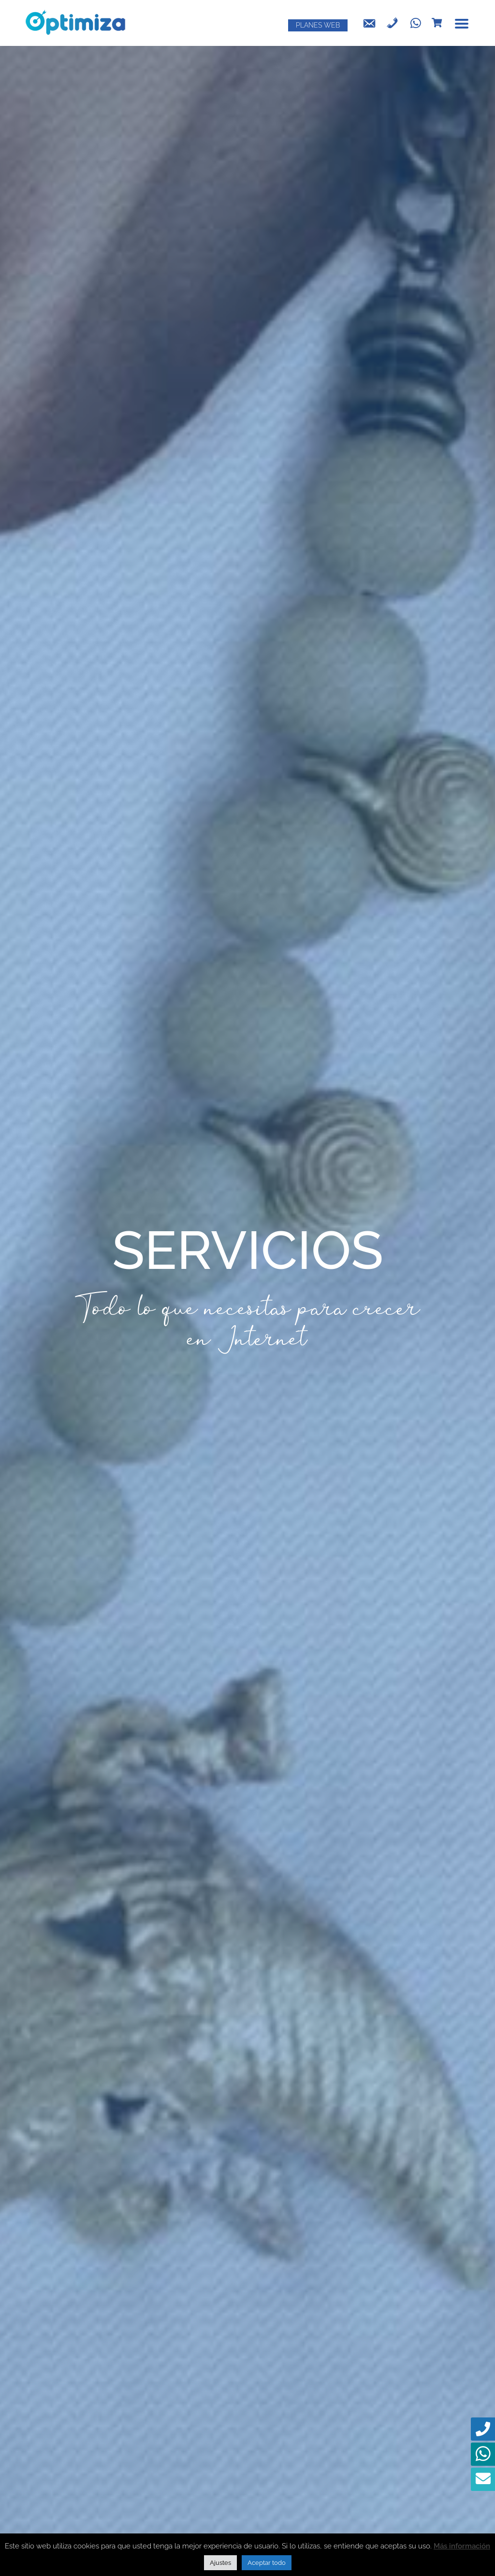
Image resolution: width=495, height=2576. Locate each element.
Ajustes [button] (220, 2562)
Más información (462, 2546)
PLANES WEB (318, 25)
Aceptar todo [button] (267, 2562)
